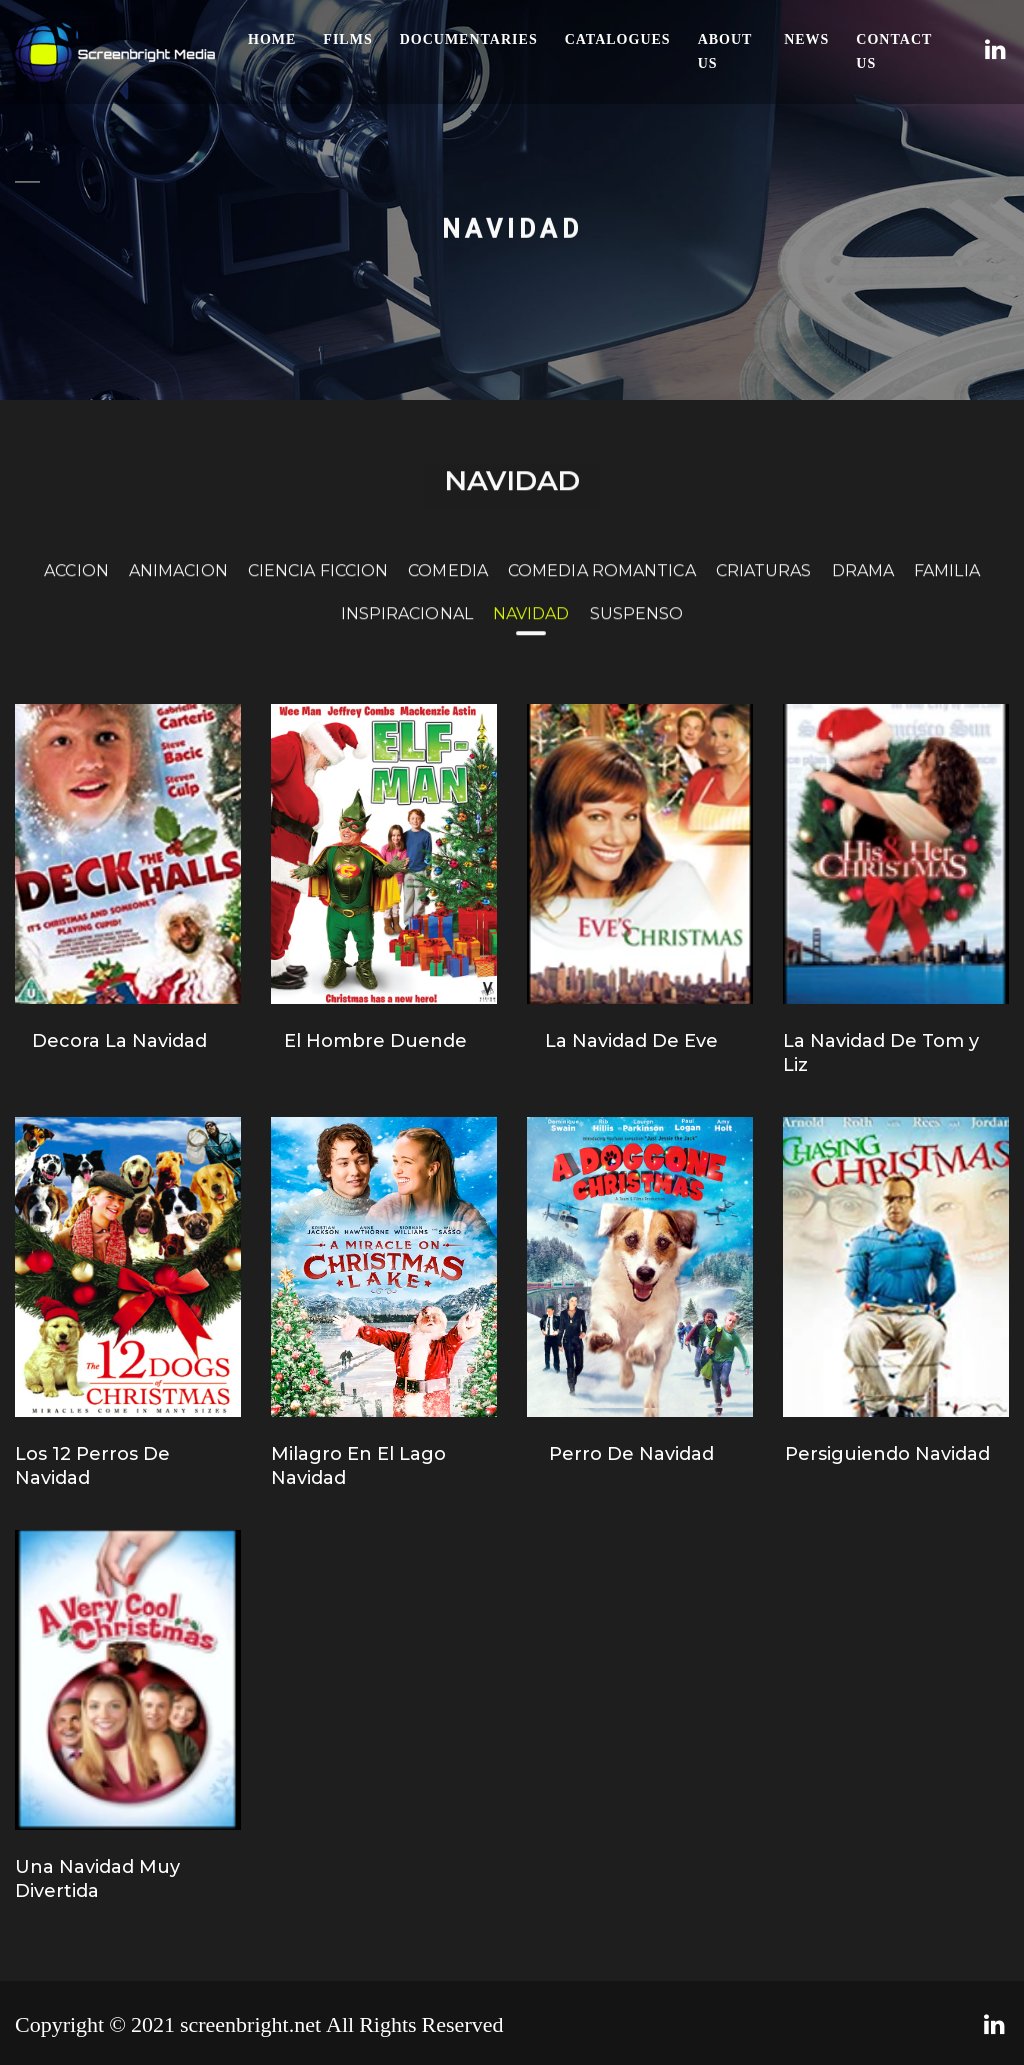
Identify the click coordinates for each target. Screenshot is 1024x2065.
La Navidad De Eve (631, 1041)
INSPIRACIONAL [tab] (407, 627)
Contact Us (894, 51)
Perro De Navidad (631, 1454)
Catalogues (618, 39)
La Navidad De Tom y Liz (881, 1053)
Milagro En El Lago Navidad (358, 1466)
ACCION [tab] (76, 584)
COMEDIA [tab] (448, 584)
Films (347, 39)
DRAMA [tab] (863, 584)
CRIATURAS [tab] (764, 584)
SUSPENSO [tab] (637, 627)
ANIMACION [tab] (178, 584)
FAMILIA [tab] (947, 584)
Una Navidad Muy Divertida (97, 1879)
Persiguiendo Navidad (887, 1454)
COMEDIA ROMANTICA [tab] (602, 584)
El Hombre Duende (375, 1041)
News (806, 39)
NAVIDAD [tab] (531, 627)
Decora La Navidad (119, 1041)
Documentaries (469, 39)
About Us (725, 51)
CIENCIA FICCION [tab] (318, 584)
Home (272, 39)
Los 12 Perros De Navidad (92, 1466)
